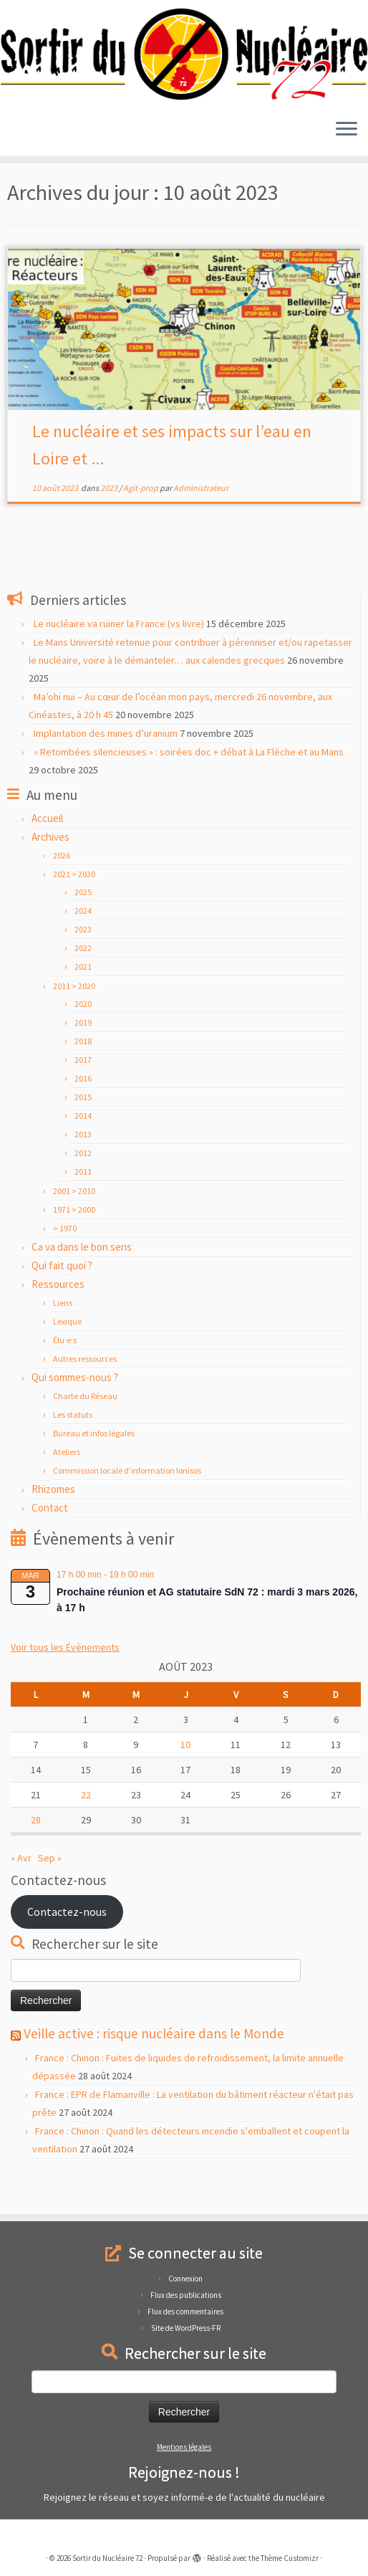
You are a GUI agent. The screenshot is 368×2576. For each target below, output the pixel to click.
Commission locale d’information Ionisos (127, 1504)
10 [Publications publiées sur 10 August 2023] (185, 1778)
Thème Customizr (290, 2558)
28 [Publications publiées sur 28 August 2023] (36, 1853)
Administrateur (200, 520)
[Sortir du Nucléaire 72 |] (184, 55)
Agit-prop (141, 520)
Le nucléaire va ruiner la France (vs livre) (119, 657)
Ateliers (66, 1485)
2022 (83, 981)
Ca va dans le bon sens (82, 1280)
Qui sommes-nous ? (75, 1411)
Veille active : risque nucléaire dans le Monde (154, 2067)
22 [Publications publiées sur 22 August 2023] (86, 1828)
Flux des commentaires (185, 2312)
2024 (83, 944)
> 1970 (65, 1261)
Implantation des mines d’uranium (106, 766)
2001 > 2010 (74, 1224)
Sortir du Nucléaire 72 (107, 2558)
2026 (61, 889)
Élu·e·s (65, 1373)
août (85, 192)
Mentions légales (184, 2447)
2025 (83, 925)
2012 (83, 1186)
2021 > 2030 (74, 907)
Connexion (185, 2279)
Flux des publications (185, 2295)
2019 (83, 1056)
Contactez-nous (67, 1945)
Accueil (22, 192)
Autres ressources (85, 1392)
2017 (83, 1093)
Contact (50, 1541)
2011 (83, 1205)
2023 (57, 192)
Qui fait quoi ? (62, 1299)
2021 (83, 1000)
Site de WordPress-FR (186, 2328)
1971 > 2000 (74, 1243)
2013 (83, 1168)
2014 (83, 1149)
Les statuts (72, 1448)
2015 (83, 1130)
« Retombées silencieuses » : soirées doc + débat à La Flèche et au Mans (189, 785)
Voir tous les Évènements (65, 1680)
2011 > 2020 (74, 1019)
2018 (83, 1074)
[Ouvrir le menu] (346, 133)
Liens (62, 1336)
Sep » (50, 1891)
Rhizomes (53, 1523)
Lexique (67, 1355)
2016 (83, 1112)
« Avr (21, 1891)
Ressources (58, 1318)
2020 (83, 1037)
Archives (50, 870)
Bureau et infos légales (94, 1466)
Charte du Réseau (85, 1429)
